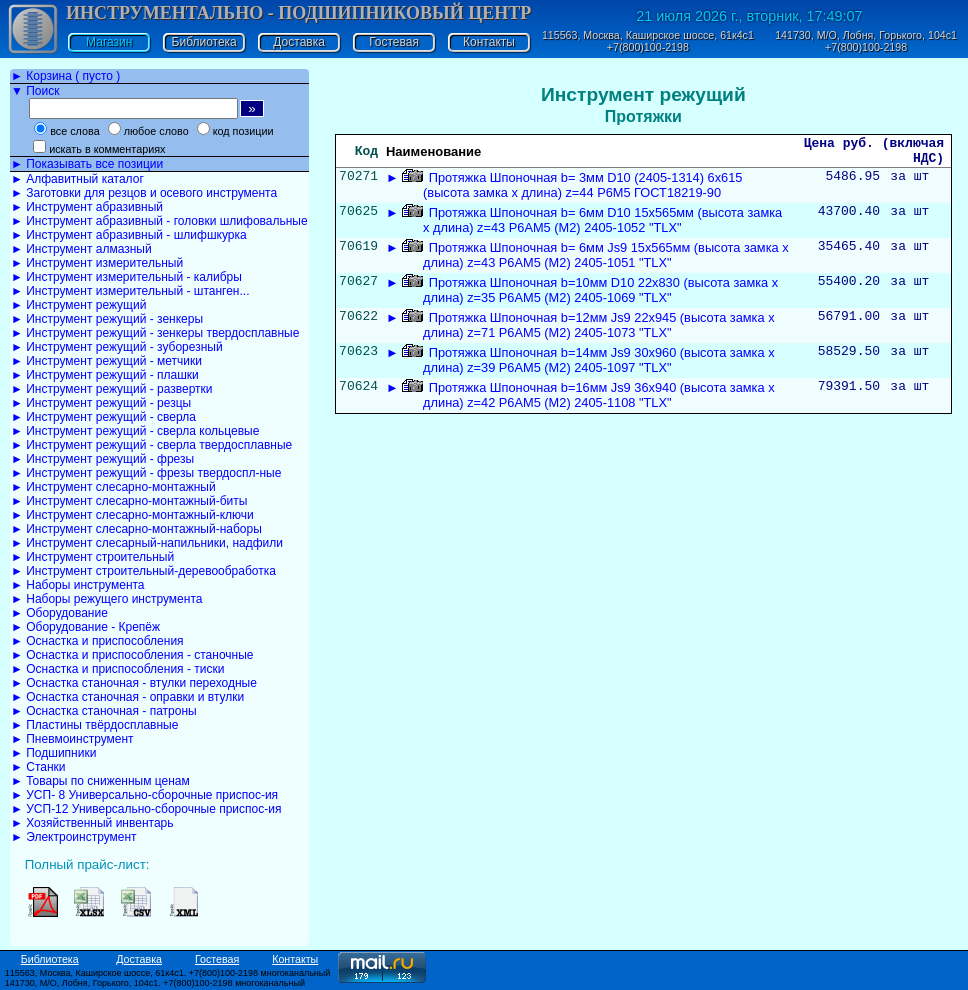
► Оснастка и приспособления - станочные (132, 655)
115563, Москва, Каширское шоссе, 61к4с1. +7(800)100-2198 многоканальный (168, 973)
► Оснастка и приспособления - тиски (117, 669)
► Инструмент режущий (78, 305)
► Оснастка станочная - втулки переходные (134, 683)
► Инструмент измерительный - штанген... (130, 291)
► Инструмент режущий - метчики (106, 361)
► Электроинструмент (74, 837)
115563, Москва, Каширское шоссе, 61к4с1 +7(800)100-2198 (648, 41)
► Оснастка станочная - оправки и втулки (127, 697)
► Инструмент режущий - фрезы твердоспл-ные (146, 473)
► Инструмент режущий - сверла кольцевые (135, 431)
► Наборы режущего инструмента (106, 599)
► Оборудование (59, 613)
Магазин (109, 42)
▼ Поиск (35, 91)
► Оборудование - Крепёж (85, 627)
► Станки (38, 767)
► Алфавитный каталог (77, 179)
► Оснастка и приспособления (97, 641)
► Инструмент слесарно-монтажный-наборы (136, 529)
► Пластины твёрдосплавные (94, 725)
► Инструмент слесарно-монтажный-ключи (132, 515)
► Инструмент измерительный (97, 263)
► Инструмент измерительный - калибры (126, 277)
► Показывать (87, 164)
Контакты (489, 42)
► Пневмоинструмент (72, 739)
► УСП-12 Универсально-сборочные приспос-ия (146, 809)
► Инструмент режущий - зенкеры (107, 319)
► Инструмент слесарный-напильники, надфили (147, 543)
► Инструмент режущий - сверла (103, 417)
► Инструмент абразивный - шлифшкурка (129, 235)
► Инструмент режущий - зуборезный (117, 347)
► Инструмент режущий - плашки (105, 375)
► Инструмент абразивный (87, 207)
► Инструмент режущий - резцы (101, 403)
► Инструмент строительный (92, 557)
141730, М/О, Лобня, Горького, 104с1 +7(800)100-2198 (866, 41)
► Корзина (65, 76)
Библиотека (204, 42)
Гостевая (394, 42)
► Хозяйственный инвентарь (92, 823)
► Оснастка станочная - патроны (104, 711)
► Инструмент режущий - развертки (112, 389)
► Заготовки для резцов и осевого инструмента (144, 193)
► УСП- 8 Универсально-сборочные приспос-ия (144, 795)
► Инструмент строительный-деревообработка (143, 571)
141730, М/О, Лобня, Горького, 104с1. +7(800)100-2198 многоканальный (155, 983)
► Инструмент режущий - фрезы (102, 459)
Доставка (299, 42)
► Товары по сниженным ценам (100, 781)
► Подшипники (53, 753)
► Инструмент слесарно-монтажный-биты (129, 501)
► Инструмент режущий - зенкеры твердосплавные (155, 333)
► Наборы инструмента (78, 585)
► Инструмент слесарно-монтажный (113, 487)
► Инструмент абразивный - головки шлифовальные (159, 221)
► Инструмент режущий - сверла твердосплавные (151, 445)
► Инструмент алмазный (81, 249)
